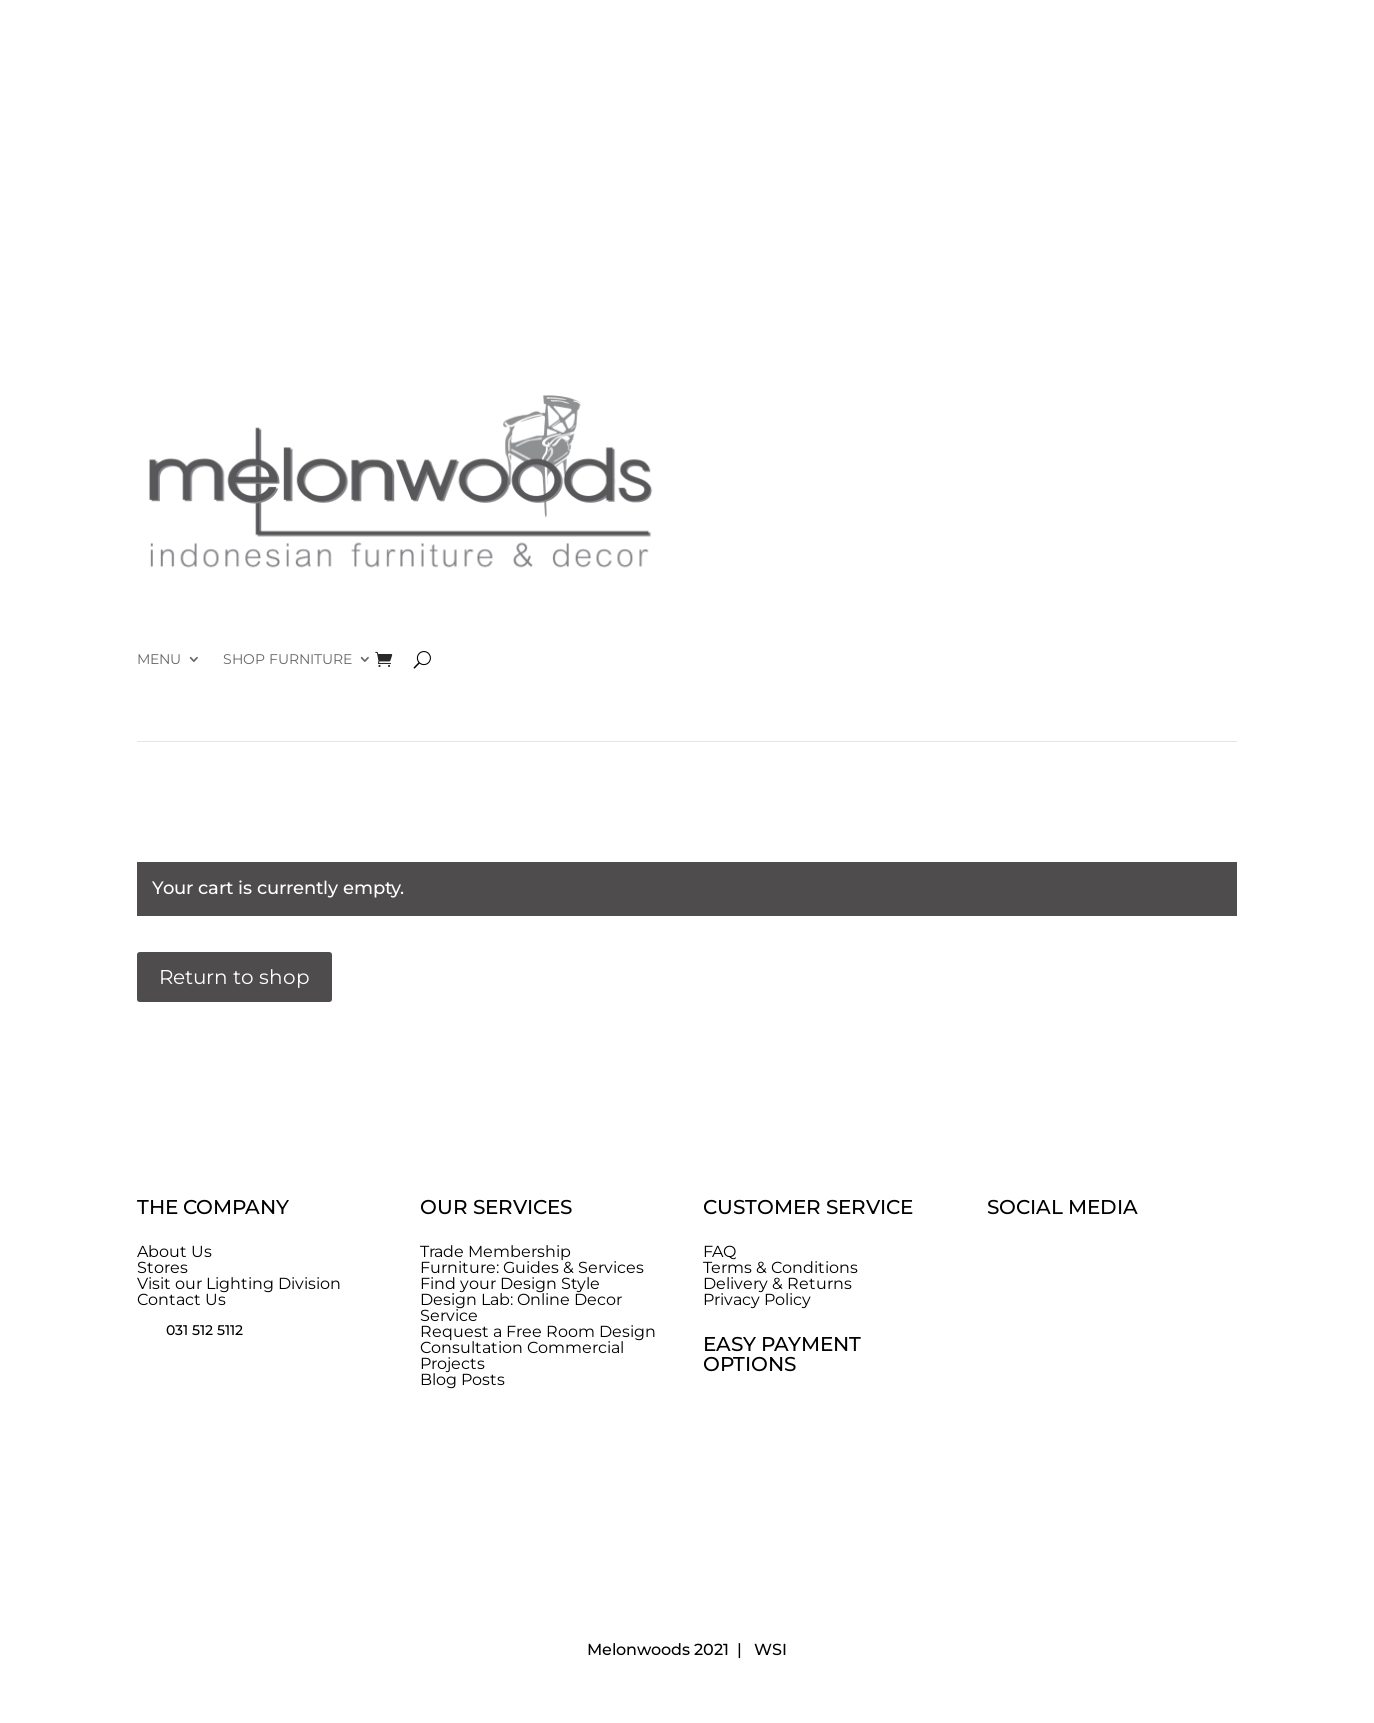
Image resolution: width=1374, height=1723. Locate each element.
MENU (159, 660)
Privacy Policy (757, 1299)
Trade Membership (495, 1251)
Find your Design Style (510, 1283)
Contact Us (181, 1299)
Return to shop (234, 977)
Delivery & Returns (777, 1283)
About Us (174, 1251)
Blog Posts (462, 1379)
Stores (162, 1267)
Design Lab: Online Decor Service (521, 1307)
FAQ (719, 1251)
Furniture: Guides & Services (532, 1267)
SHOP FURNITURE (287, 660)
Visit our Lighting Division (239, 1283)
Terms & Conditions (780, 1267)
